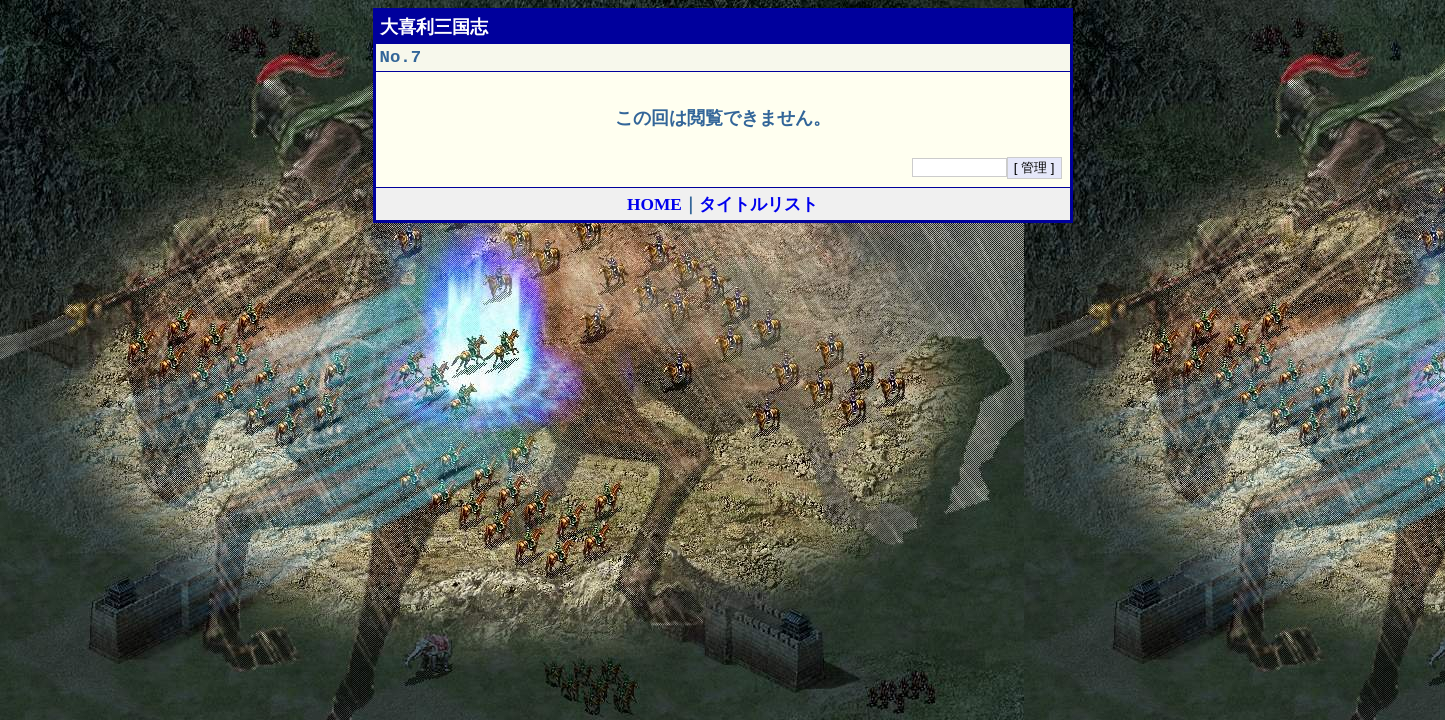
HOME (654, 209)
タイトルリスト (758, 209)
